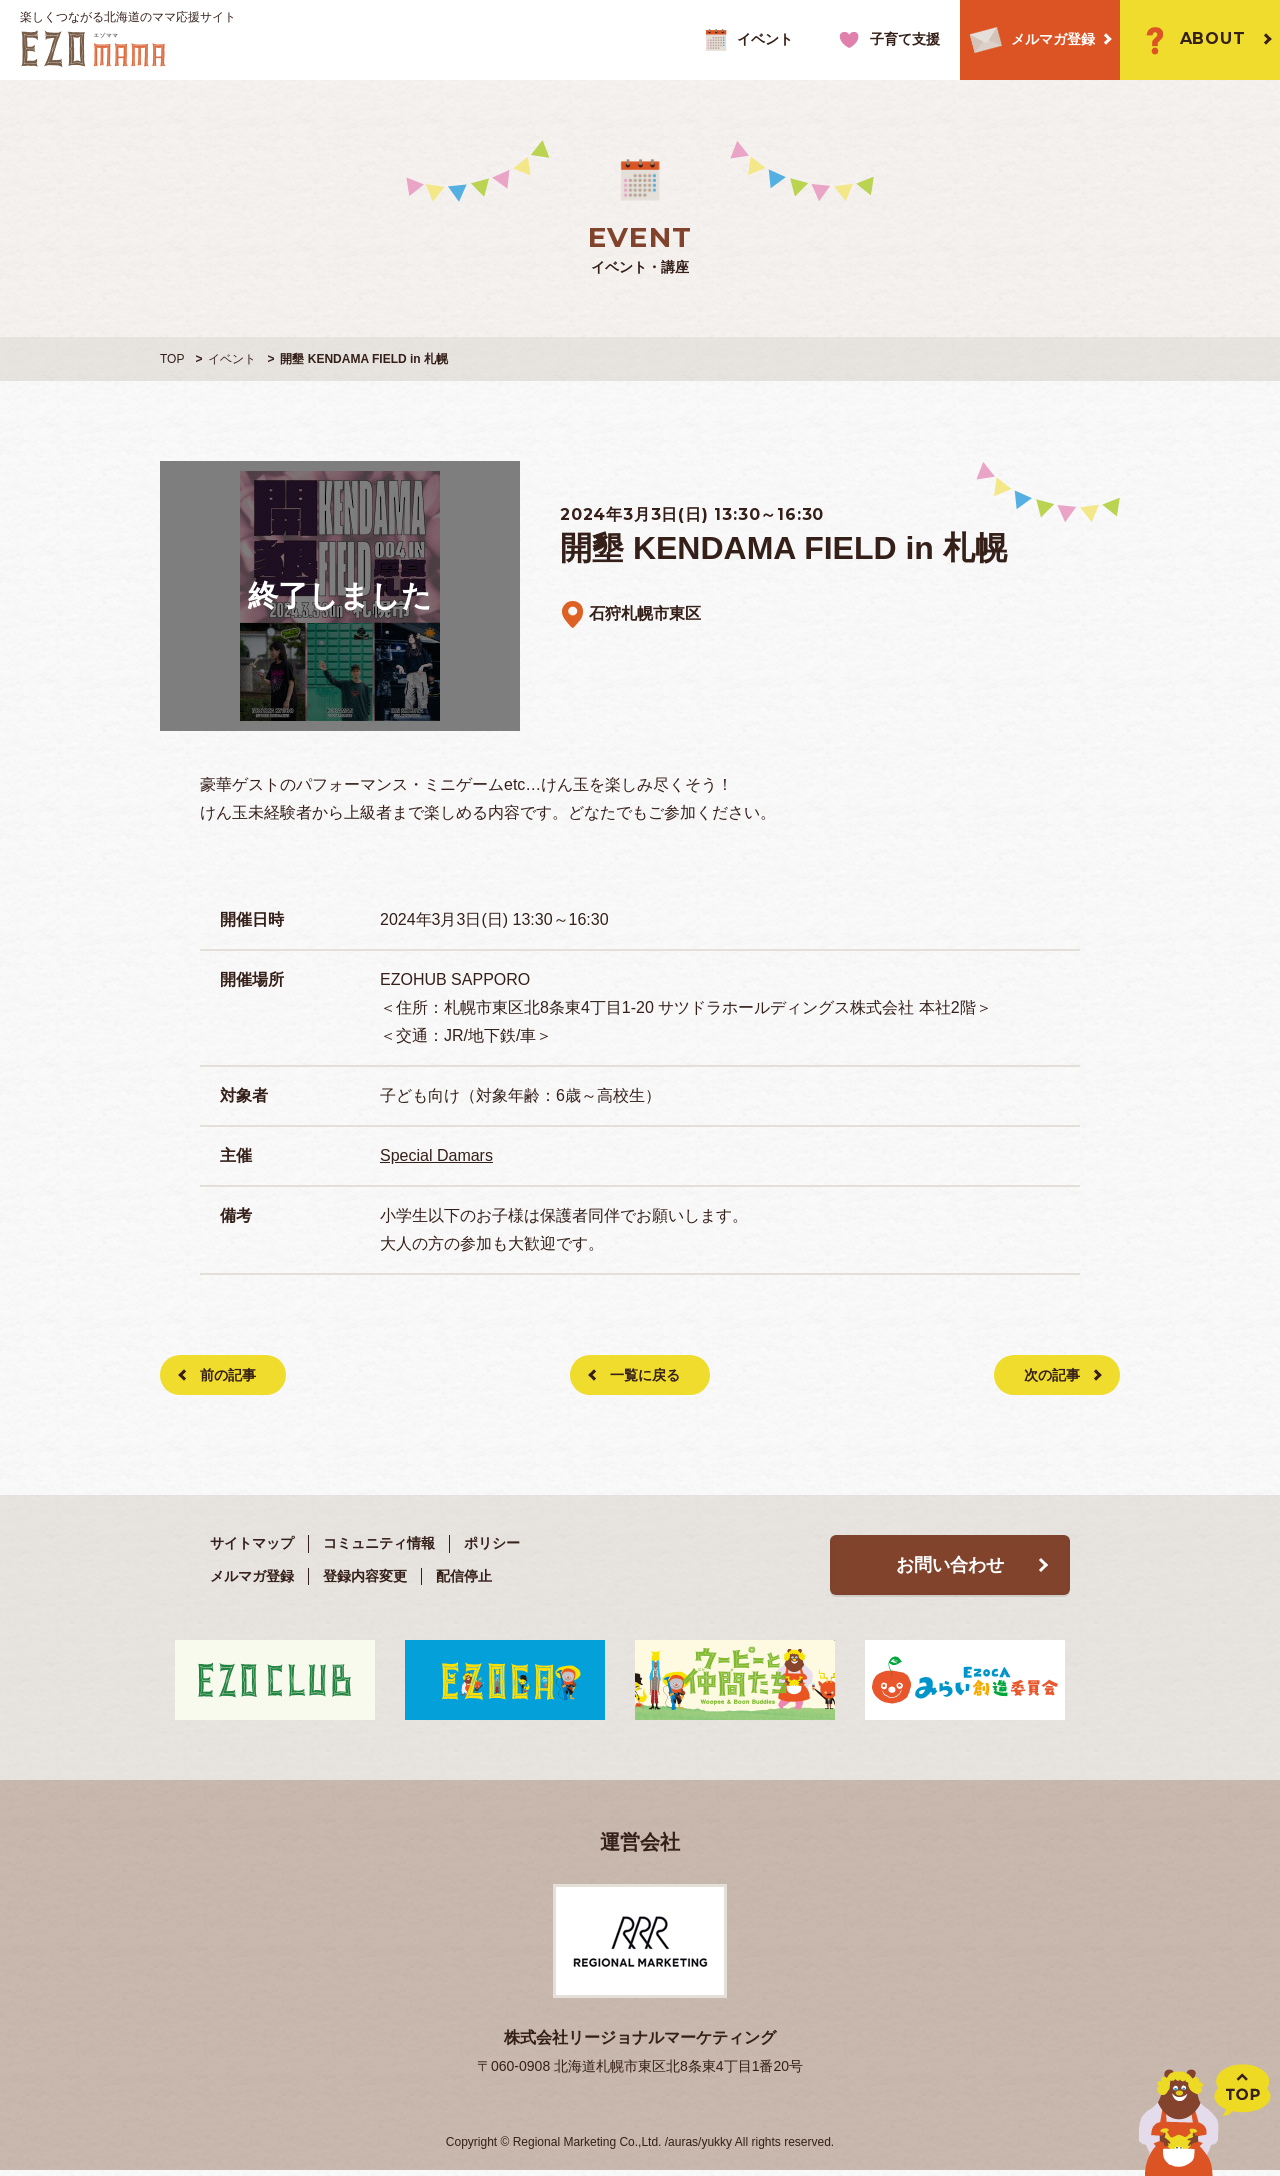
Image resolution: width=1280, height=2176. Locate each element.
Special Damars (436, 1155)
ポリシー (492, 1543)
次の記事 (1052, 1375)
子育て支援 (886, 40)
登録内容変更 (365, 1576)
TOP (172, 359)
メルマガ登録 (1027, 40)
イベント (746, 40)
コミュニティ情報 (379, 1543)
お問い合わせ (950, 1565)
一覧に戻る (645, 1375)
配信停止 (464, 1576)
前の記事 (228, 1375)
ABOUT (1190, 40)
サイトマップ (252, 1543)
